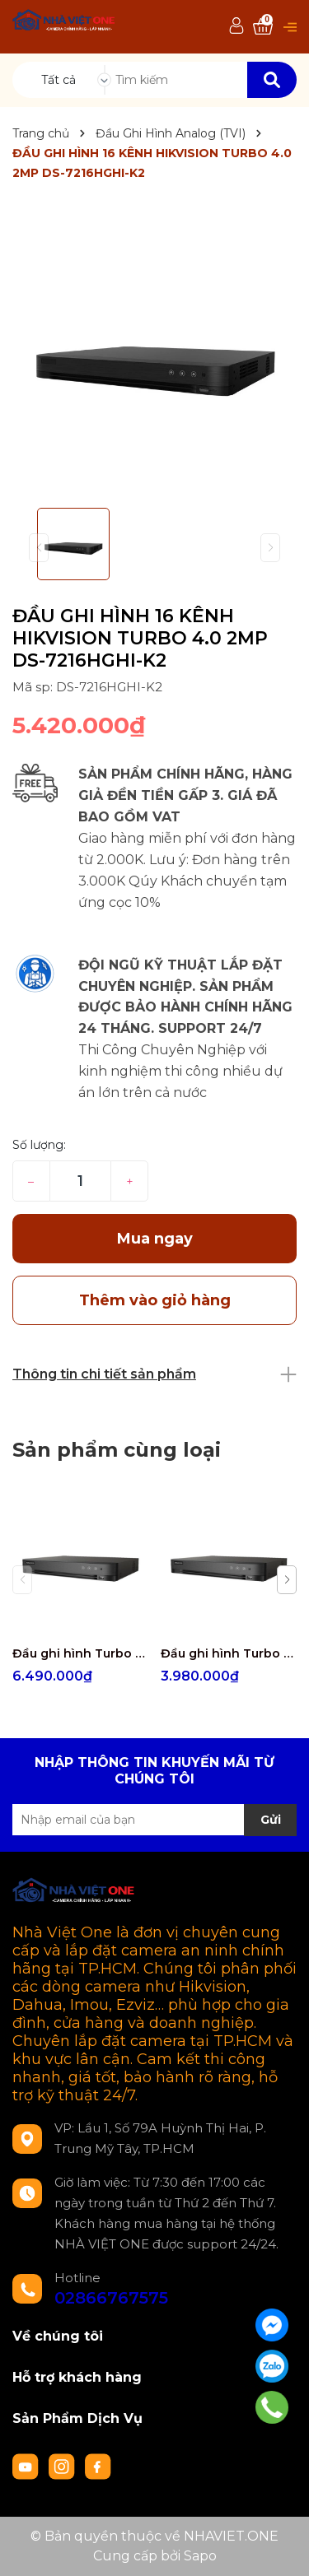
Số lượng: (39, 1144)
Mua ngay (155, 1239)
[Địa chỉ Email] (154, 1819)
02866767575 (111, 2298)
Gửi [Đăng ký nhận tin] (270, 1819)
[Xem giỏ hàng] (263, 27)
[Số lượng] (80, 1181)
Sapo (200, 2556)
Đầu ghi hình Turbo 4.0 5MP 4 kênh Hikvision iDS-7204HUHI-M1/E (229, 1653)
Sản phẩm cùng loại (116, 1450)
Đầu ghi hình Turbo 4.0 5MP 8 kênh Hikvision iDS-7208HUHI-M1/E (80, 1653)
